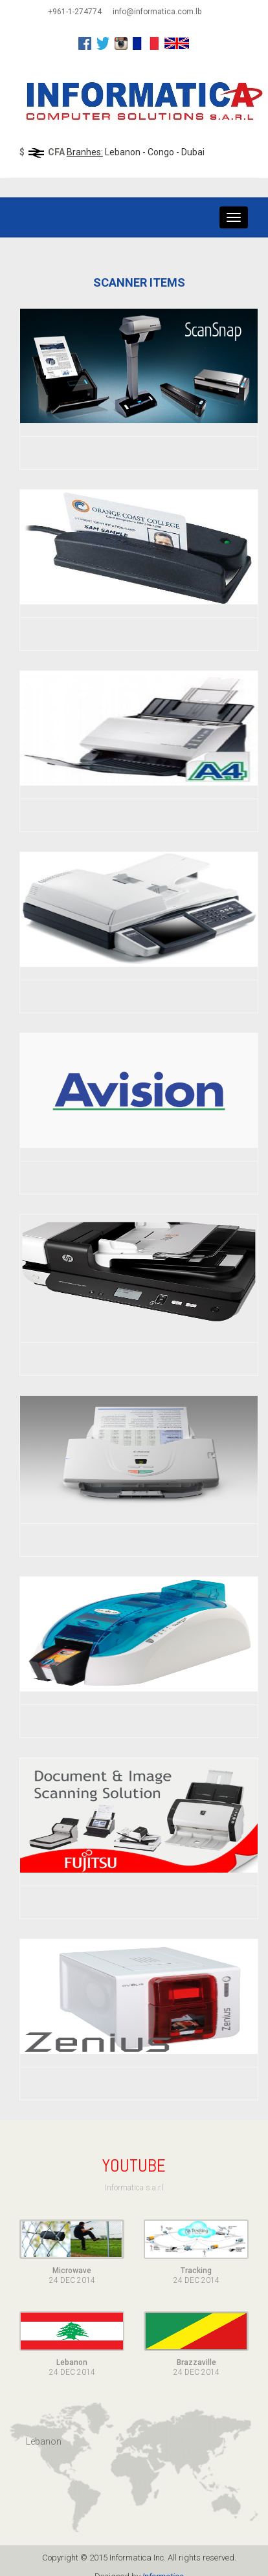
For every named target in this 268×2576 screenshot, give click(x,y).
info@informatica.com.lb (157, 11)
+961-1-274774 (75, 11)
